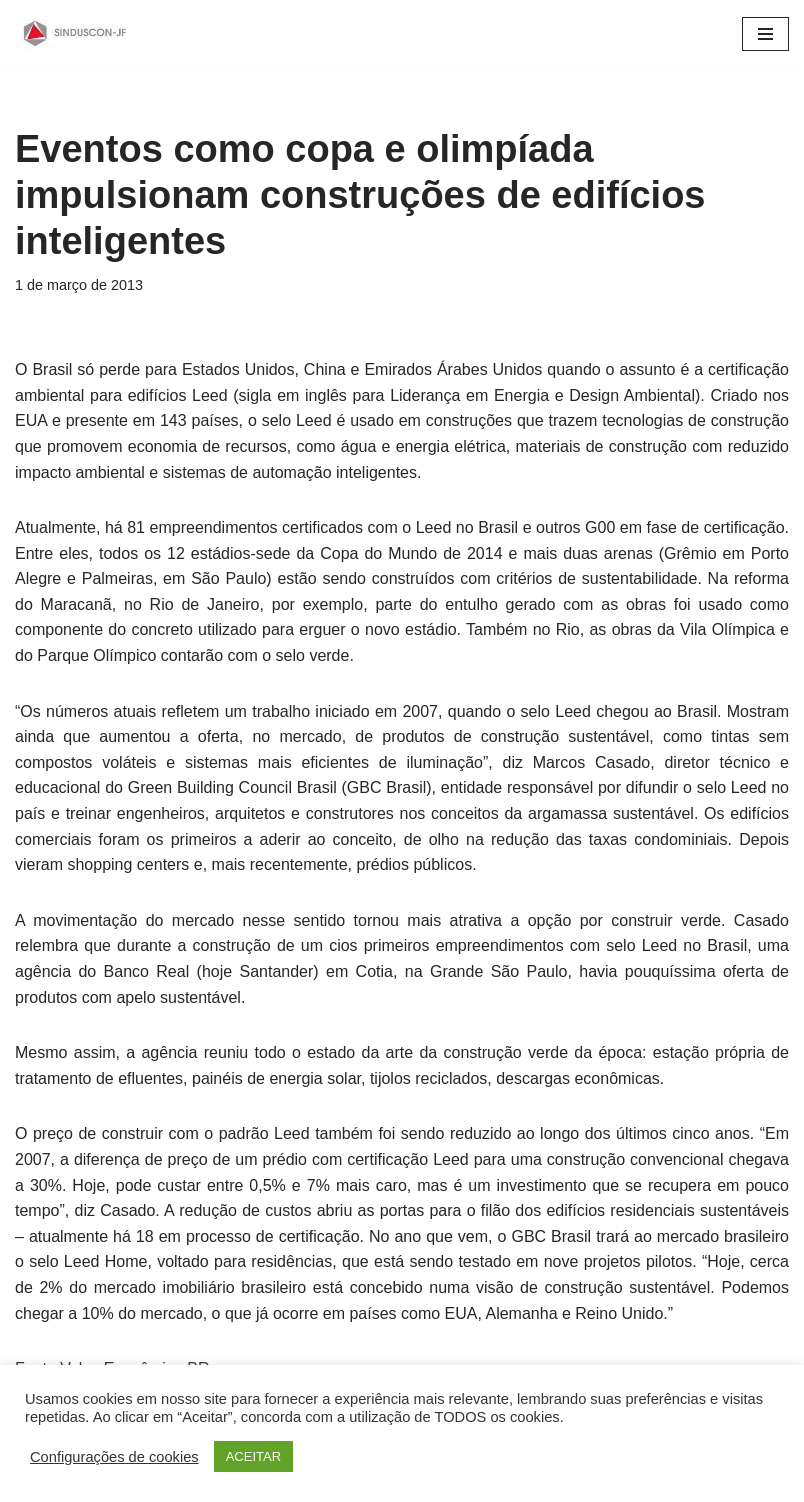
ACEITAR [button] (253, 1456)
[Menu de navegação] (765, 34)
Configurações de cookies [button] (114, 1457)
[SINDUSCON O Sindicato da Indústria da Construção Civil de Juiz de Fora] (75, 33)
